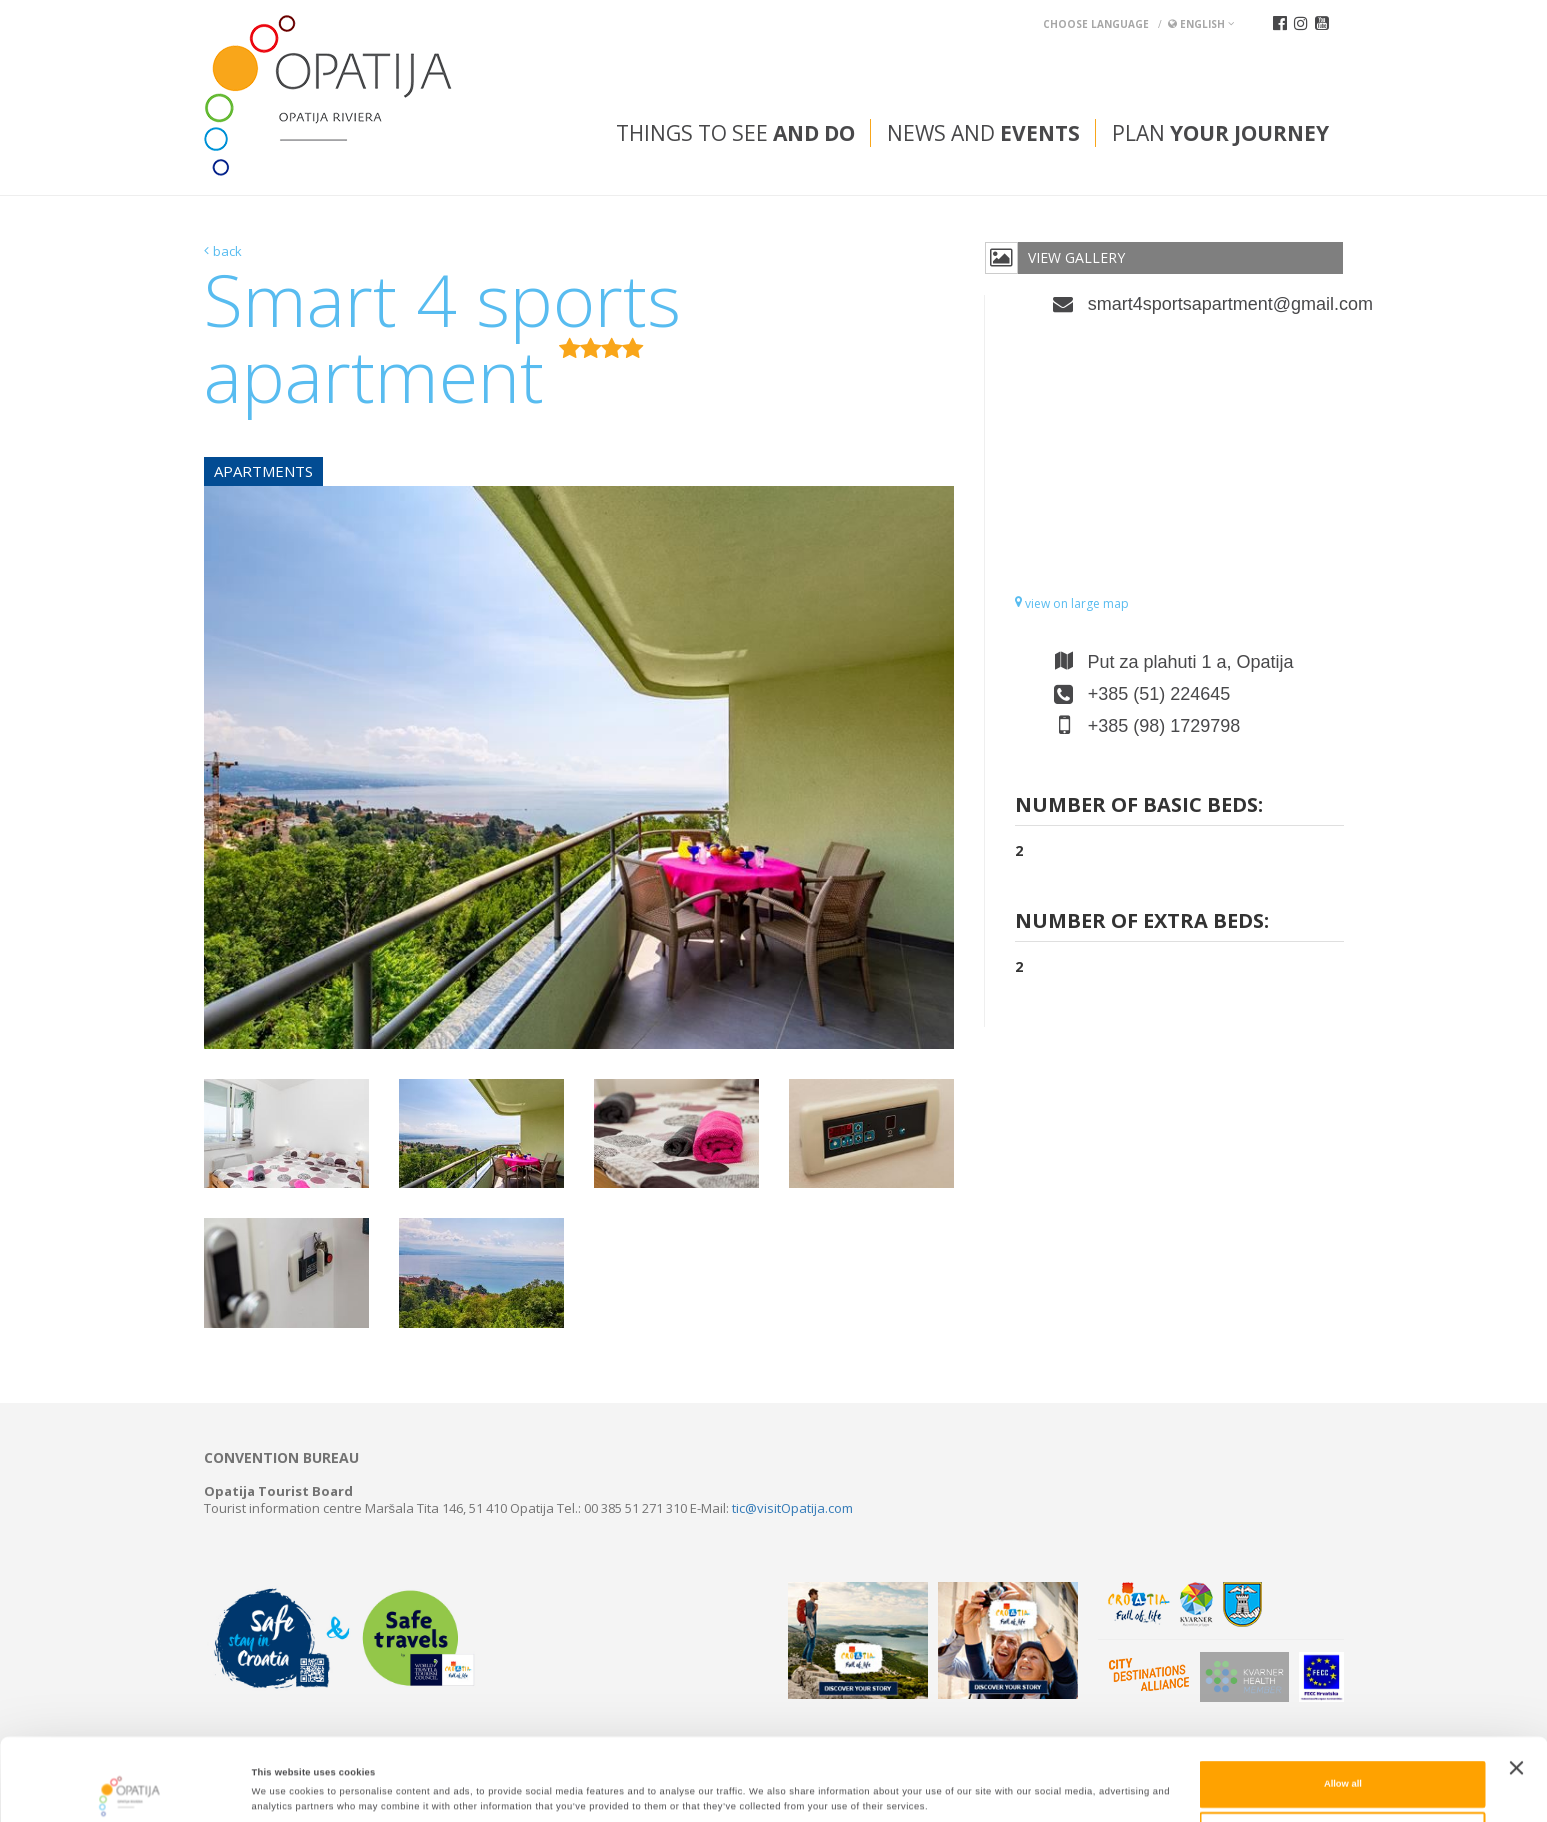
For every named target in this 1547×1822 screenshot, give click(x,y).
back (227, 251)
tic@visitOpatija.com (792, 1508)
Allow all (1343, 1714)
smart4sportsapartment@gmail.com (1216, 304)
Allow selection (1343, 1765)
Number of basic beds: (1139, 806)
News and (983, 133)
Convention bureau (281, 1458)
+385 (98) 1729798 (1164, 726)
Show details (830, 1789)
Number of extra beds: (1142, 922)
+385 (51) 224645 (1159, 694)
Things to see (735, 133)
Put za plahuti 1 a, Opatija (1191, 662)
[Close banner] (1516, 1698)
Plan (1220, 133)
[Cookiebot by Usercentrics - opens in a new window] (129, 1788)
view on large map (1072, 603)
